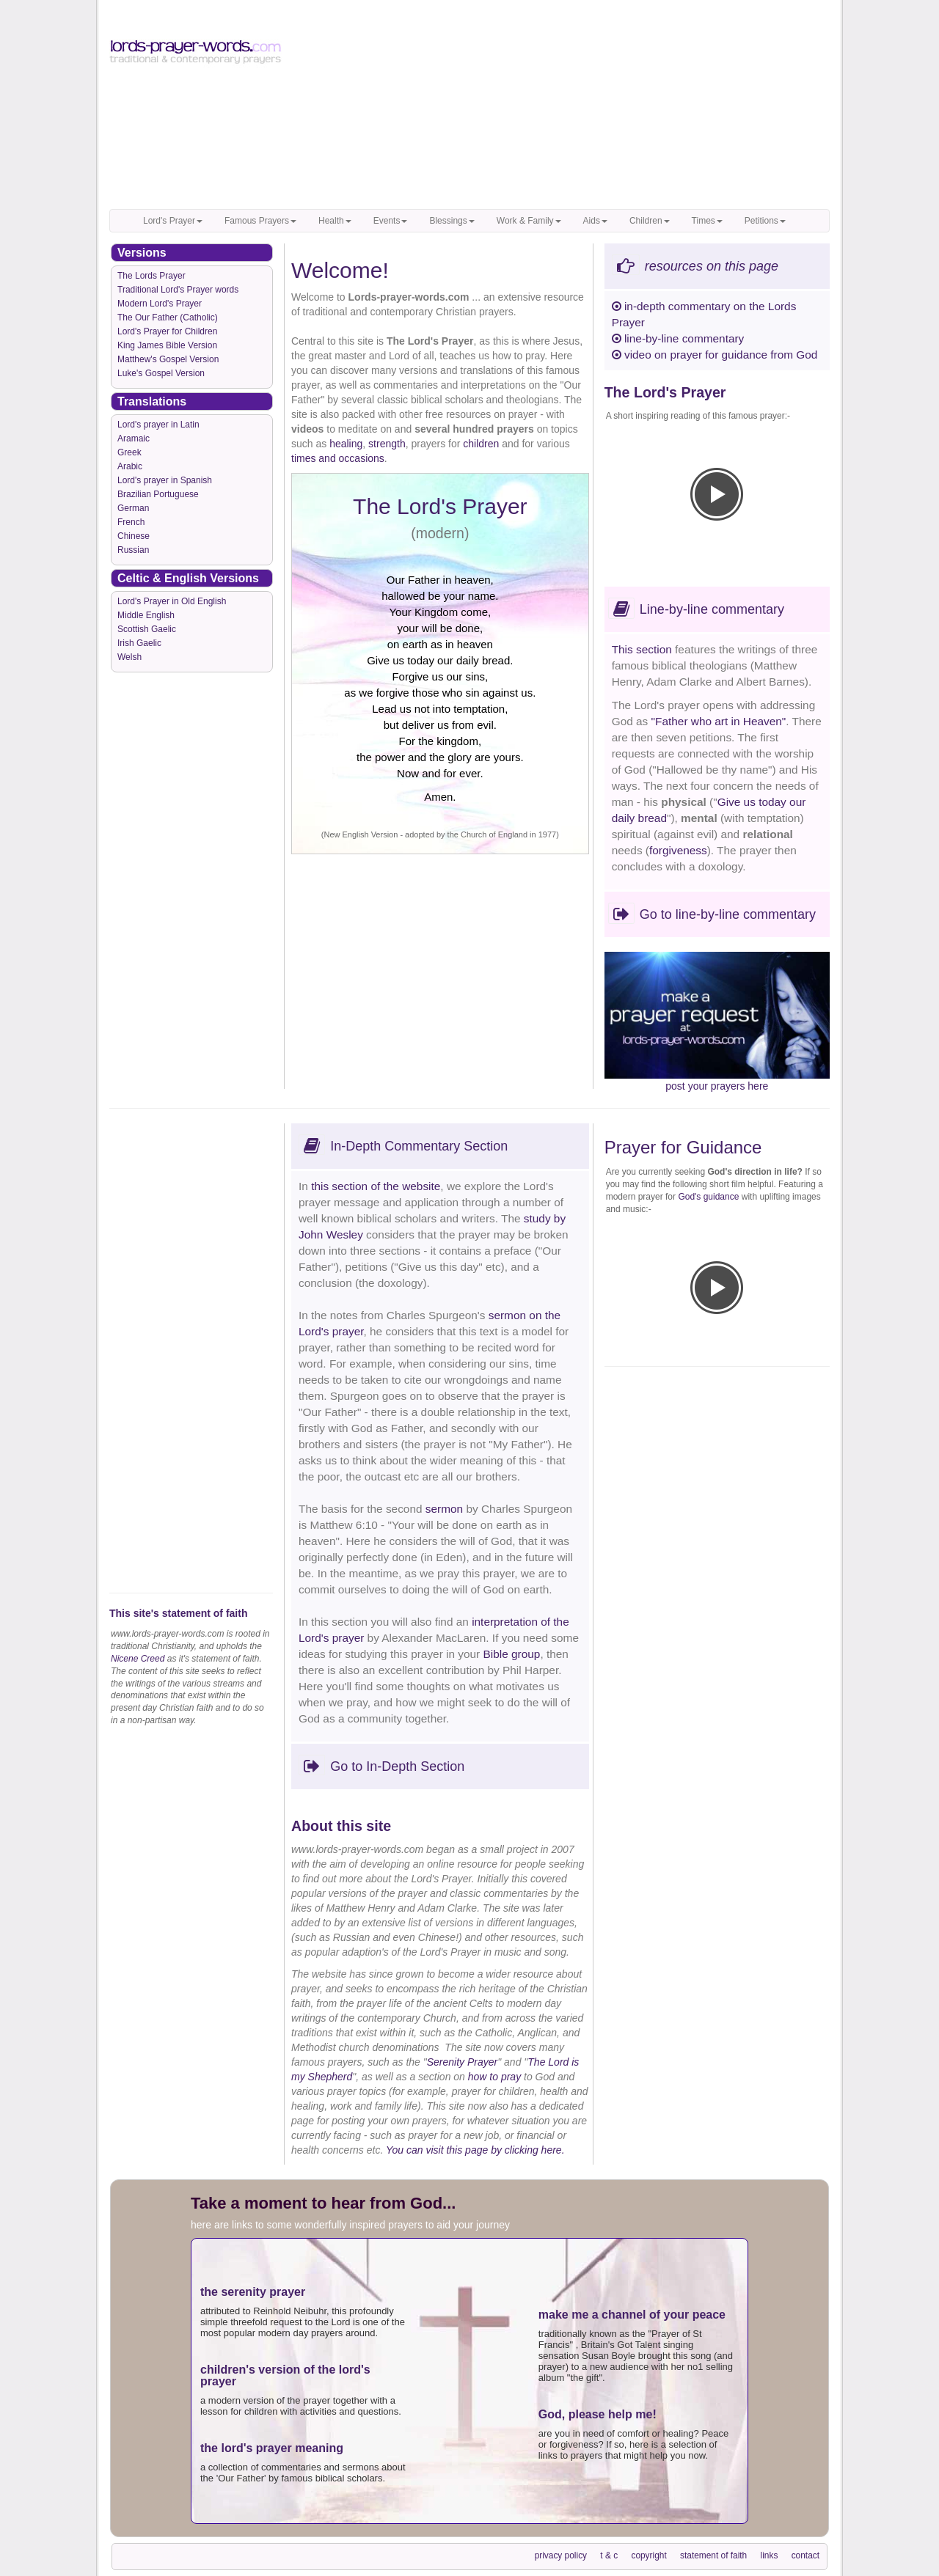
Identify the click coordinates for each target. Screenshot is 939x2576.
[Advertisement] (562, 106)
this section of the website (375, 1186)
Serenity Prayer (462, 2062)
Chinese (133, 536)
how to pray (494, 2077)
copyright (648, 2555)
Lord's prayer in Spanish (164, 480)
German (133, 508)
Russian (133, 550)
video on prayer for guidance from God (715, 354)
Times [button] (707, 221)
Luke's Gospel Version (161, 373)
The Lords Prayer (151, 276)
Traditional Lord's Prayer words (177, 290)
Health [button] (334, 221)
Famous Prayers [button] (260, 221)
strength (387, 443)
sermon (444, 1508)
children (481, 443)
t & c (609, 2555)
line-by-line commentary (678, 338)
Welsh (129, 657)
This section (643, 649)
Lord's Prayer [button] (172, 221)
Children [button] (649, 221)
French (131, 522)
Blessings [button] (451, 221)
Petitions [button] (765, 221)
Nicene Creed (137, 1659)
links (769, 2555)
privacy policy (561, 2555)
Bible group (512, 1654)
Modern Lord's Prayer (159, 303)
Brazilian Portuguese (158, 494)
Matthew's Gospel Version (168, 359)
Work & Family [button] (529, 221)
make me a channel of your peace (632, 2314)
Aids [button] (595, 221)
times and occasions (337, 458)
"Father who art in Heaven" (718, 721)
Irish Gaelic (139, 643)
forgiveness (678, 850)
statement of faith (713, 2555)
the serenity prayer (252, 2292)
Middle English (146, 615)
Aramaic (133, 438)
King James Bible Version (167, 345)
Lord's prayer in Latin (158, 424)
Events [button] (390, 221)
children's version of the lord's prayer (285, 2375)
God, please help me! (597, 2414)
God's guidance (708, 1197)
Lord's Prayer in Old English (171, 601)
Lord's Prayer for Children (167, 331)
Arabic (129, 466)
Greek (129, 452)
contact (805, 2555)
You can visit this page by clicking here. (475, 2150)
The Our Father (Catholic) (167, 317)
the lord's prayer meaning (271, 2448)
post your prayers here (716, 1086)
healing (345, 443)
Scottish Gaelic (146, 629)
